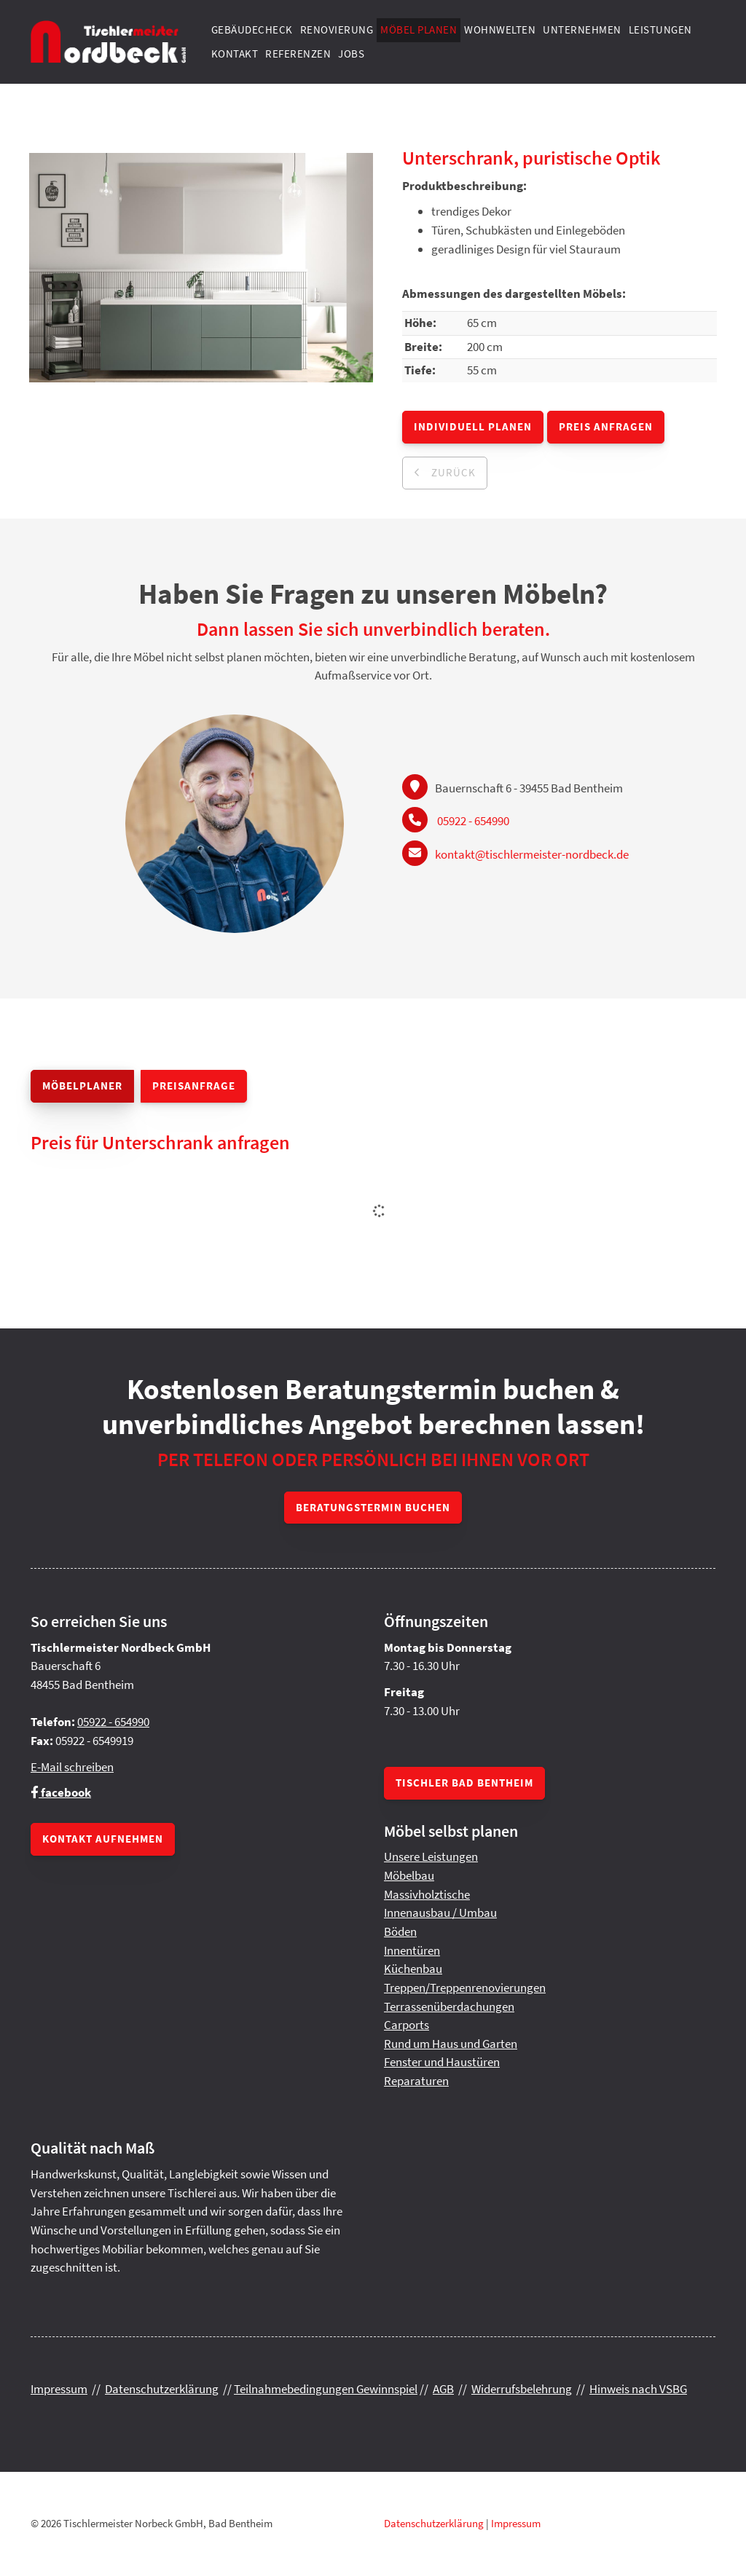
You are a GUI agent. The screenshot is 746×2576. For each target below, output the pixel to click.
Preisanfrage (193, 1085)
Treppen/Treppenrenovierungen (465, 1988)
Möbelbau (409, 1875)
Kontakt (235, 53)
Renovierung (337, 29)
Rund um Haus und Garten (450, 2044)
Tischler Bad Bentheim (464, 1782)
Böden (400, 1931)
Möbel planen (418, 29)
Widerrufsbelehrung (521, 2389)
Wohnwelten (499, 29)
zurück (452, 472)
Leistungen (660, 29)
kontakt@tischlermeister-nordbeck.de (532, 854)
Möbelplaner (82, 1085)
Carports (406, 2025)
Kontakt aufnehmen (102, 1839)
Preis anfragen (606, 426)
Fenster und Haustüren (442, 2062)
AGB (443, 2389)
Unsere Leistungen (431, 1856)
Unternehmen (582, 29)
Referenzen (298, 53)
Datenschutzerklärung (162, 2389)
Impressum (59, 2389)
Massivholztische (427, 1894)
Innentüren (412, 1950)
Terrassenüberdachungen (449, 2006)
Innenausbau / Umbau (440, 1913)
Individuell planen (473, 426)
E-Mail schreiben (72, 1767)
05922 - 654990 (473, 821)
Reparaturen (416, 2081)
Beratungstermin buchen (373, 1507)
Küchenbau (413, 1969)
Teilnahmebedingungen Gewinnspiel (325, 2389)
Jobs (351, 53)
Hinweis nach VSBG (638, 2389)
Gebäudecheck (252, 29)
